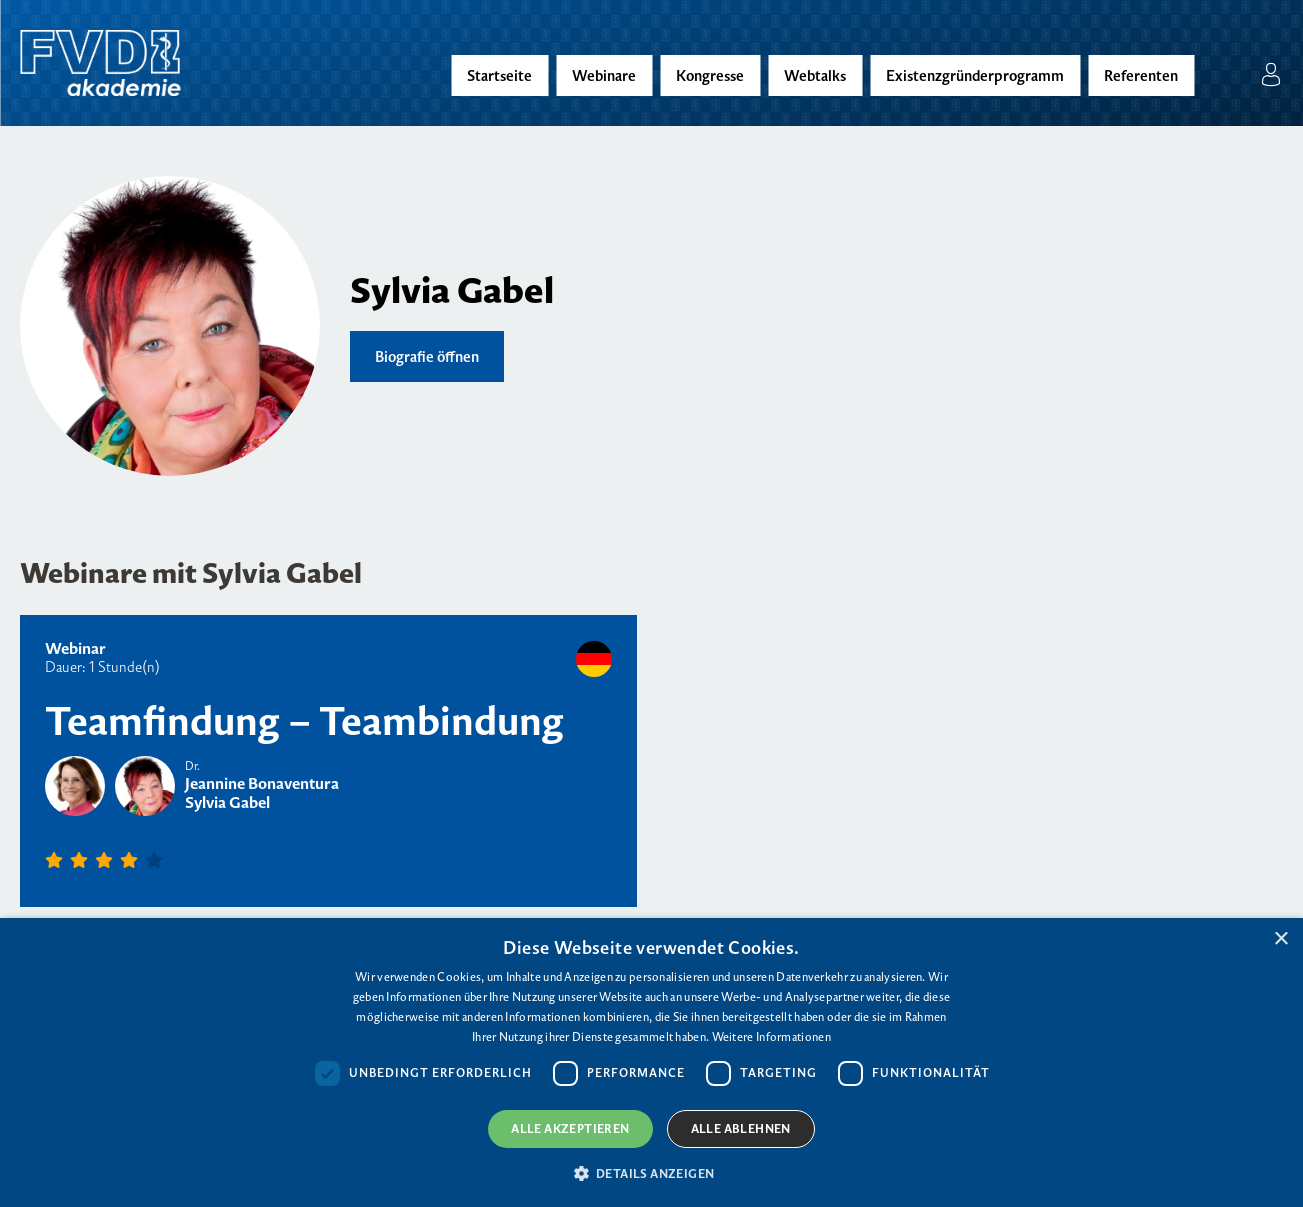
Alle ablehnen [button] (741, 1128)
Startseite (499, 75)
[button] (652, 1173)
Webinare (604, 75)
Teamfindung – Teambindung (304, 721)
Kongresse (710, 75)
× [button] (1280, 939)
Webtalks (815, 75)
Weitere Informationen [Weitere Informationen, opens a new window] (771, 1036)
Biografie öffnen (427, 356)
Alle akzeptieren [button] (570, 1128)
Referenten (1141, 75)
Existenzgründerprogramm (975, 75)
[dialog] (651, 1062)
